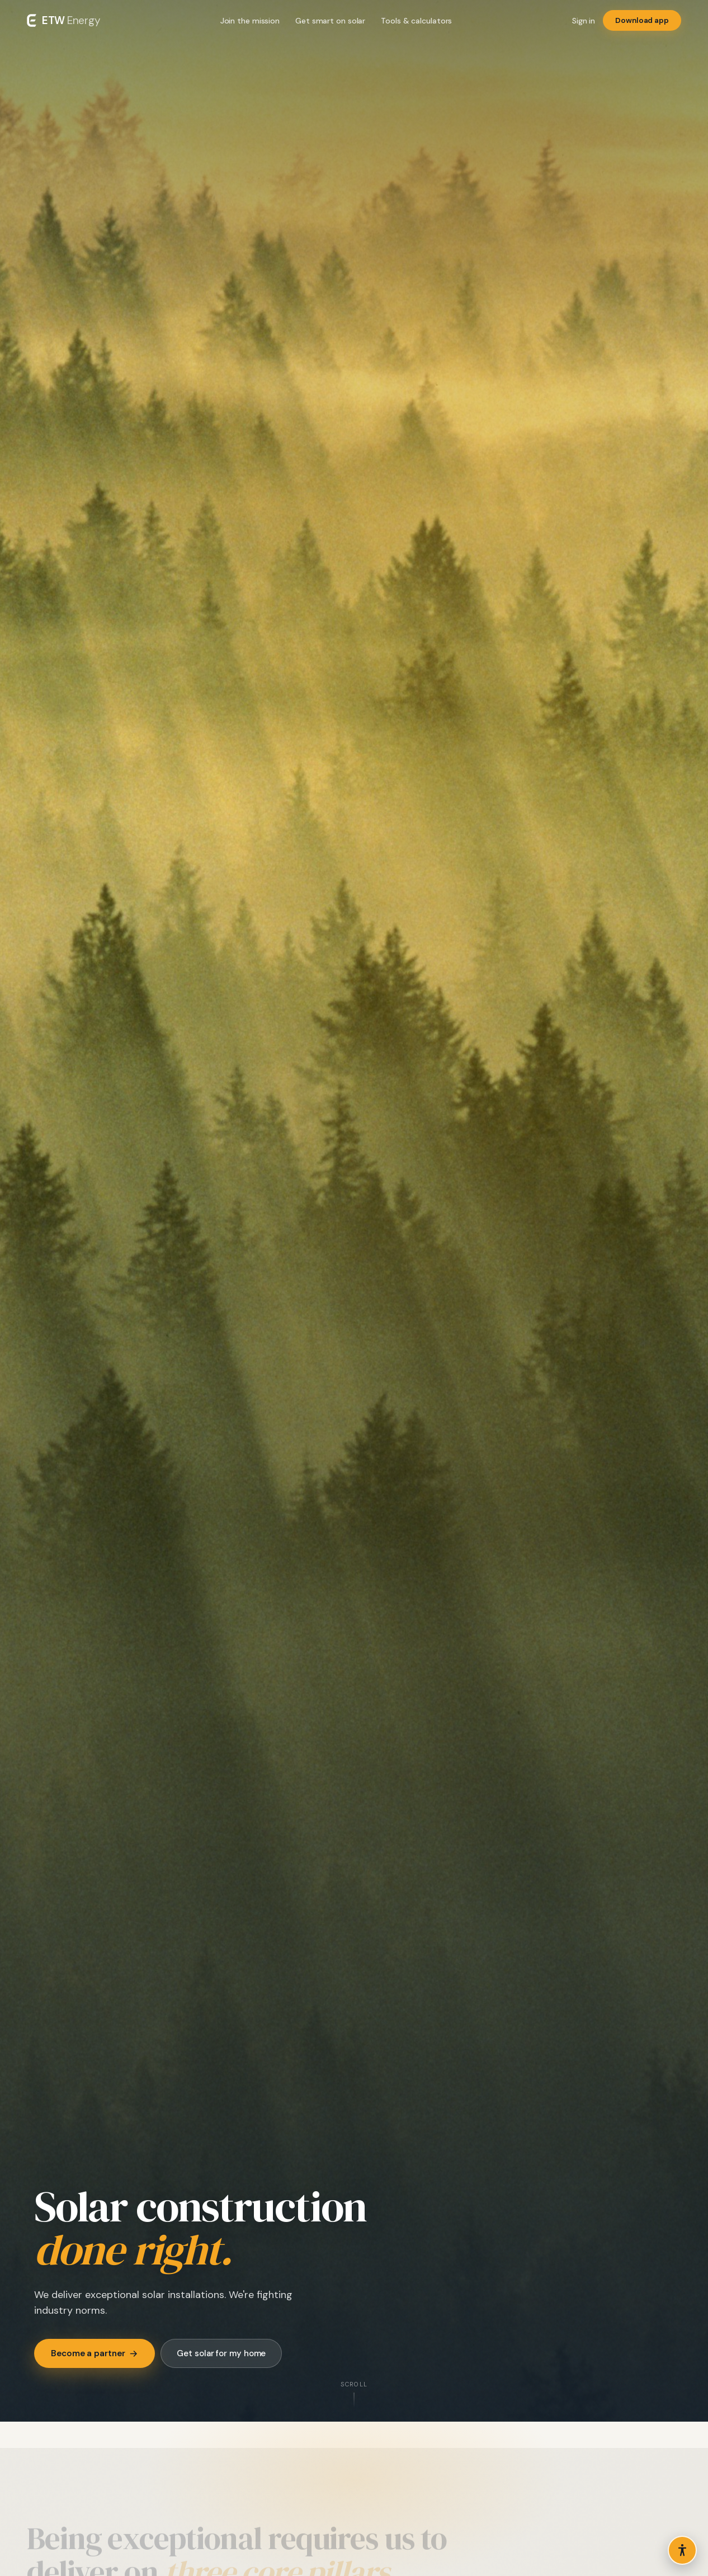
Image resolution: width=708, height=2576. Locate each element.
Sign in (583, 21)
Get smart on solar (330, 21)
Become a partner (94, 2353)
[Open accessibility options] (682, 2550)
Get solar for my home (221, 2353)
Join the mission (250, 21)
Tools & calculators (416, 21)
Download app (642, 20)
